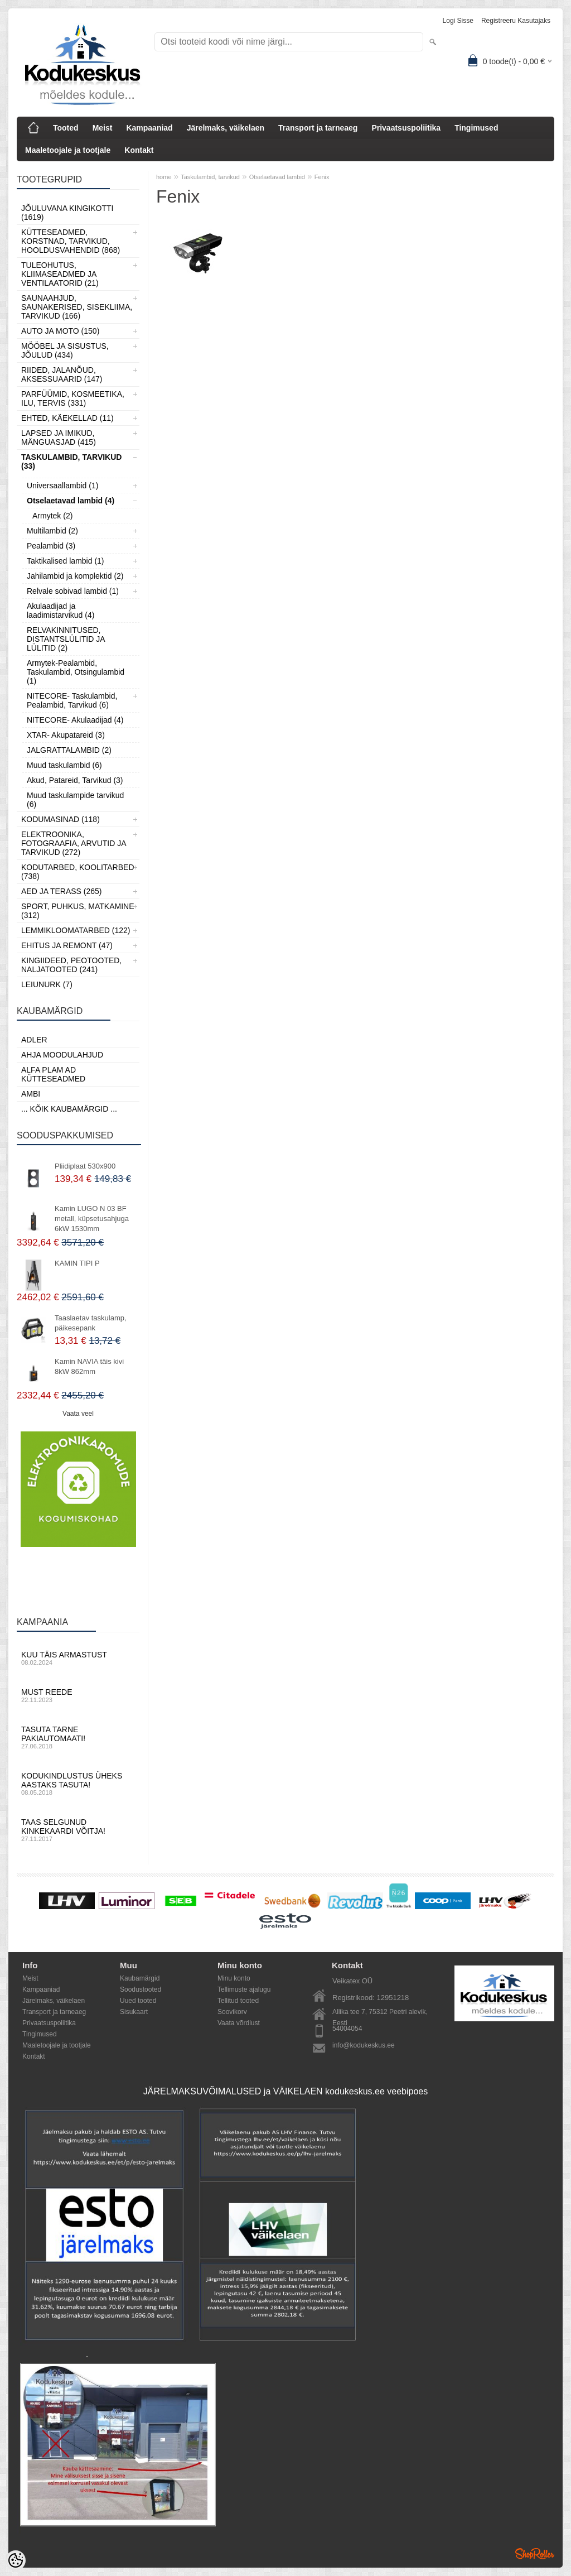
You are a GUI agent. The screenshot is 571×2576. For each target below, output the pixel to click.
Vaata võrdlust (238, 2023)
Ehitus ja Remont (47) (67, 945)
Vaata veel (78, 1413)
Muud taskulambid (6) (64, 765)
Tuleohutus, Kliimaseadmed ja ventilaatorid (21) (60, 274)
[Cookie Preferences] (16, 2560)
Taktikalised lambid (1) (65, 560)
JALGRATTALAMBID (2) (69, 750)
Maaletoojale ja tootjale (67, 150)
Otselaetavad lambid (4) (70, 500)
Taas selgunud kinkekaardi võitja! (78, 1830)
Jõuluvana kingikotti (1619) (67, 213)
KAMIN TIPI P (77, 1263)
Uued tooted (138, 2001)
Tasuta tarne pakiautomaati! (78, 1737)
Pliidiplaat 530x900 (85, 1166)
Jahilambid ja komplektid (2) (75, 575)
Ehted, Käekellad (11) (67, 418)
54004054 (347, 2028)
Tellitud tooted (238, 2001)
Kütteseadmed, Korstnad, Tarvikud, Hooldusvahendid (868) (70, 241)
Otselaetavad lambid (277, 177)
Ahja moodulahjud (62, 1054)
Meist (103, 127)
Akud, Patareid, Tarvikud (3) (75, 780)
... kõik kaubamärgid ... (69, 1108)
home (164, 177)
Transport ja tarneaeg (317, 127)
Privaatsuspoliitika (406, 127)
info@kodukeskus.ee (363, 2045)
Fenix (322, 177)
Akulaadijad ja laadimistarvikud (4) (60, 610)
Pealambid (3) (51, 545)
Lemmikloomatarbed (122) (75, 930)
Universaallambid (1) (62, 485)
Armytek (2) (52, 515)
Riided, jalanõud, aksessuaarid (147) (62, 374)
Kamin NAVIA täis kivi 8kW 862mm (89, 1366)
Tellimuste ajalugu (243, 1989)
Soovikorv (232, 2012)
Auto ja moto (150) (60, 330)
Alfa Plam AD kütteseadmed (53, 1074)
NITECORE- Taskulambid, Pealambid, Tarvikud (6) (72, 700)
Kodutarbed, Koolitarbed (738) (77, 872)
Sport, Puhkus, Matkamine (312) (77, 911)
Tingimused (476, 127)
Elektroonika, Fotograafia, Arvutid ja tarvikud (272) (73, 843)
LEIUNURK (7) (46, 984)
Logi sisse (458, 21)
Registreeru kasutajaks (515, 21)
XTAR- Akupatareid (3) (66, 734)
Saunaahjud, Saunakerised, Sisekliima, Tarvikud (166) (76, 307)
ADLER (34, 1039)
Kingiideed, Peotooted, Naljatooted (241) (71, 965)
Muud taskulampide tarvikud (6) (75, 800)
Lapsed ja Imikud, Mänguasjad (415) (58, 437)
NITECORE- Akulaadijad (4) (75, 719)
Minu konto (233, 1978)
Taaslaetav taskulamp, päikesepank (91, 1323)
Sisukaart (134, 2012)
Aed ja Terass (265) (61, 891)
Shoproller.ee (534, 2553)
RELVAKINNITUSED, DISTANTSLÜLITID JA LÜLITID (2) (66, 639)
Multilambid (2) (52, 530)
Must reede (78, 1695)
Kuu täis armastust (78, 1658)
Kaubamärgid (139, 1978)
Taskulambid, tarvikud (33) (71, 461)
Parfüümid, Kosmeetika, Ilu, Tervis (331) (72, 398)
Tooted (66, 127)
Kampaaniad (149, 127)
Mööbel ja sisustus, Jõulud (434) (65, 350)
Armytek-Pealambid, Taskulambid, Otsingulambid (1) (75, 672)
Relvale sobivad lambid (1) (73, 591)
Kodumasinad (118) (60, 819)
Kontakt (138, 150)
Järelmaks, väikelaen (225, 127)
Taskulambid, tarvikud (210, 177)
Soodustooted (140, 1989)
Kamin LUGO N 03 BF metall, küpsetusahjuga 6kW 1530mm (92, 1218)
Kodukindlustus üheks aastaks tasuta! (78, 1783)
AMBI (30, 1093)
